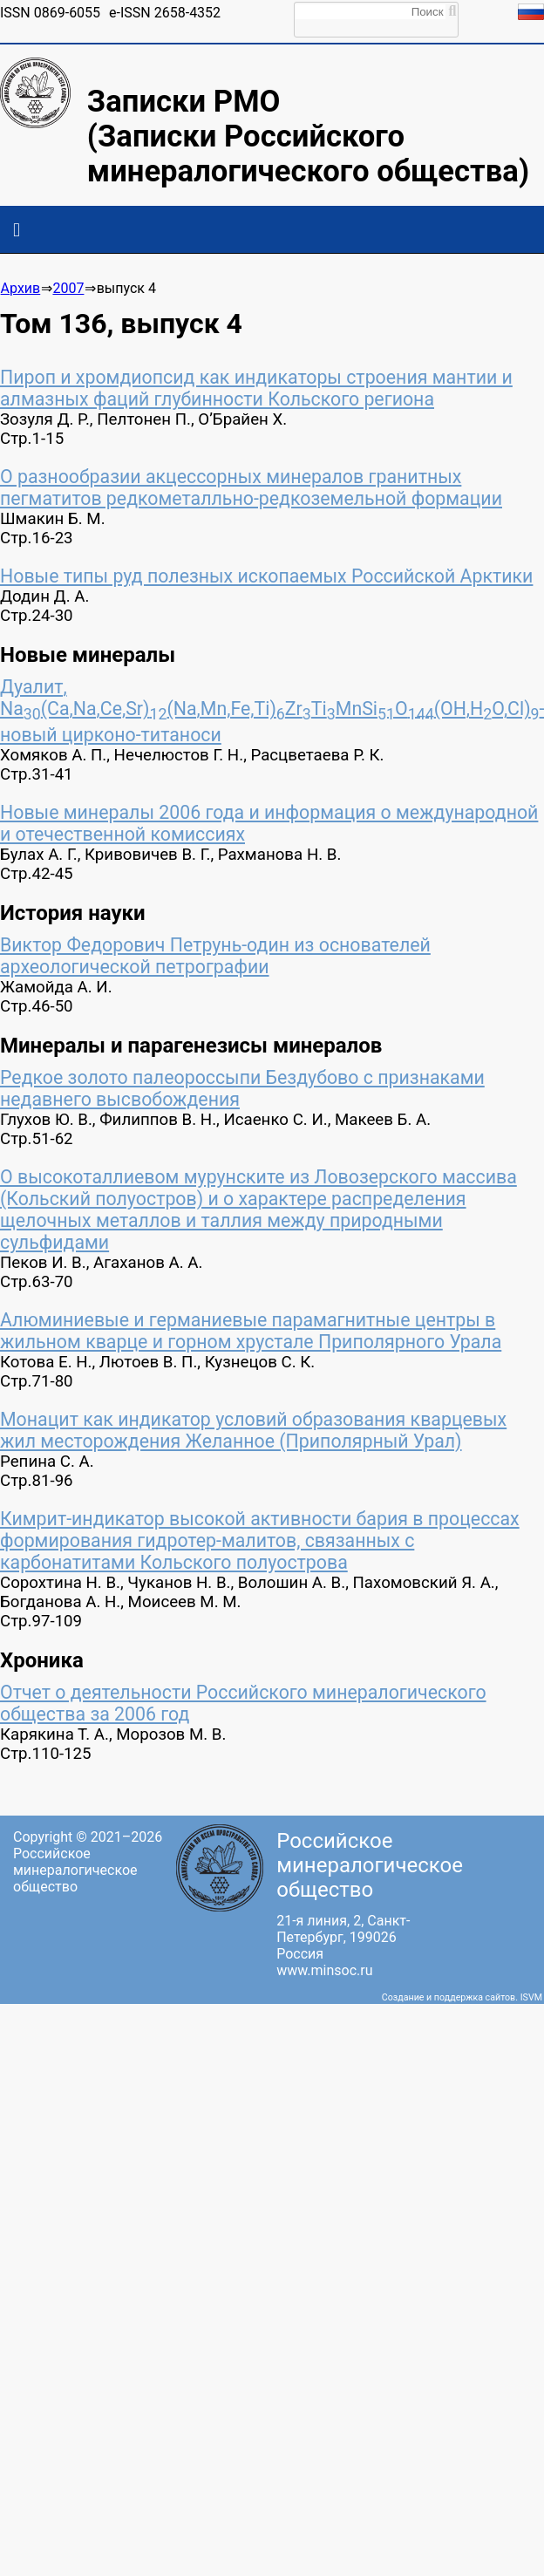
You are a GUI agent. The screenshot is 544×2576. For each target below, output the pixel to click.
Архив (21, 288)
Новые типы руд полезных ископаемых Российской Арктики (266, 576)
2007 (68, 288)
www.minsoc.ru (324, 1970)
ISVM (531, 1997)
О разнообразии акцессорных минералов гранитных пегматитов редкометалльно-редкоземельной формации (251, 487)
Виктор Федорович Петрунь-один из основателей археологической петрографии (215, 956)
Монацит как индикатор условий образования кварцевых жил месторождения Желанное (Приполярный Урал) (253, 1430)
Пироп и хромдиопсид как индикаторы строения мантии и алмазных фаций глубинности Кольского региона (256, 388)
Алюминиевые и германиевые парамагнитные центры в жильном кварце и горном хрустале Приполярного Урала (250, 1331)
